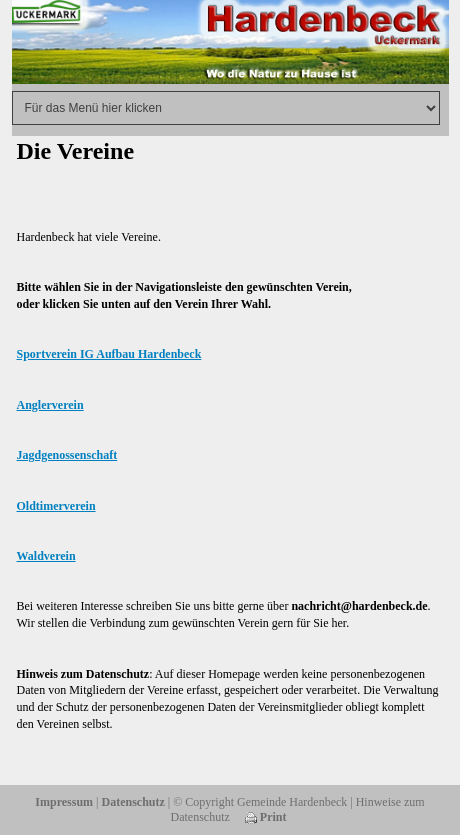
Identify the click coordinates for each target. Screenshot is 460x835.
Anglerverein (50, 405)
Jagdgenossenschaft (67, 455)
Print (266, 817)
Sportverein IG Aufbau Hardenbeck (109, 354)
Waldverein (46, 556)
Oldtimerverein (56, 506)
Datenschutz (133, 802)
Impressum (64, 802)
